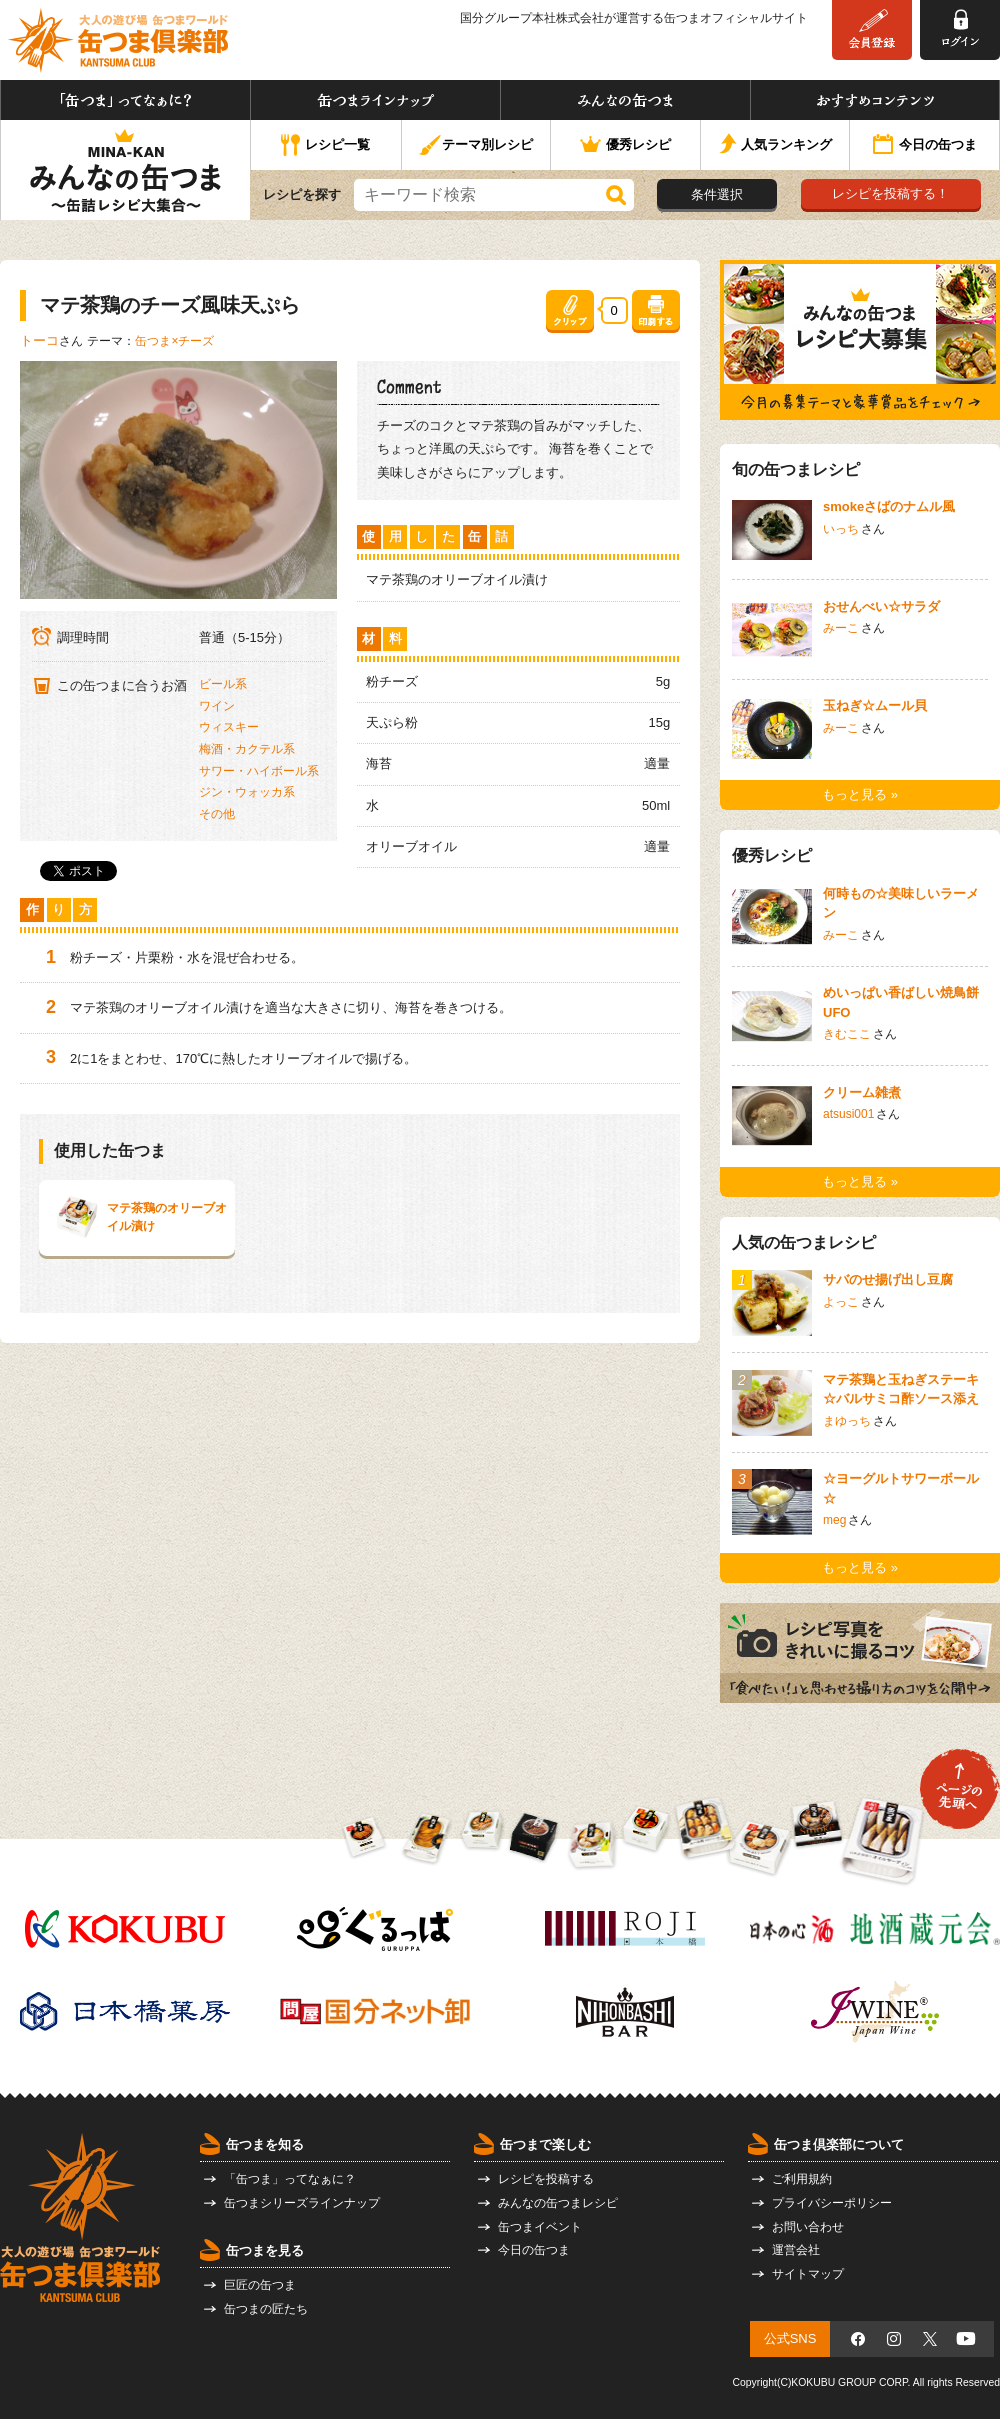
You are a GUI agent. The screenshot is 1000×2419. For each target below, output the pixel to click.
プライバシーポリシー (832, 2203)
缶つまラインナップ (375, 100)
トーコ (39, 340)
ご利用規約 (802, 2179)
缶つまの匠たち (266, 2309)
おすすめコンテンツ (875, 100)
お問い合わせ (808, 2227)
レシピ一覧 (325, 146)
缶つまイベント (540, 2227)
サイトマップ (808, 2274)
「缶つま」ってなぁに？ (125, 100)
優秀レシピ (625, 145)
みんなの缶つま (625, 100)
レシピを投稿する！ (890, 193)
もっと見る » (860, 794)
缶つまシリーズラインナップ (302, 2203)
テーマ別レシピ (475, 145)
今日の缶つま (925, 146)
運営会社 (796, 2250)
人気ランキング (775, 145)
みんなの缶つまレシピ (558, 2203)
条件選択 (717, 194)
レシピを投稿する (546, 2179)
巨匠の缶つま (260, 2285)
